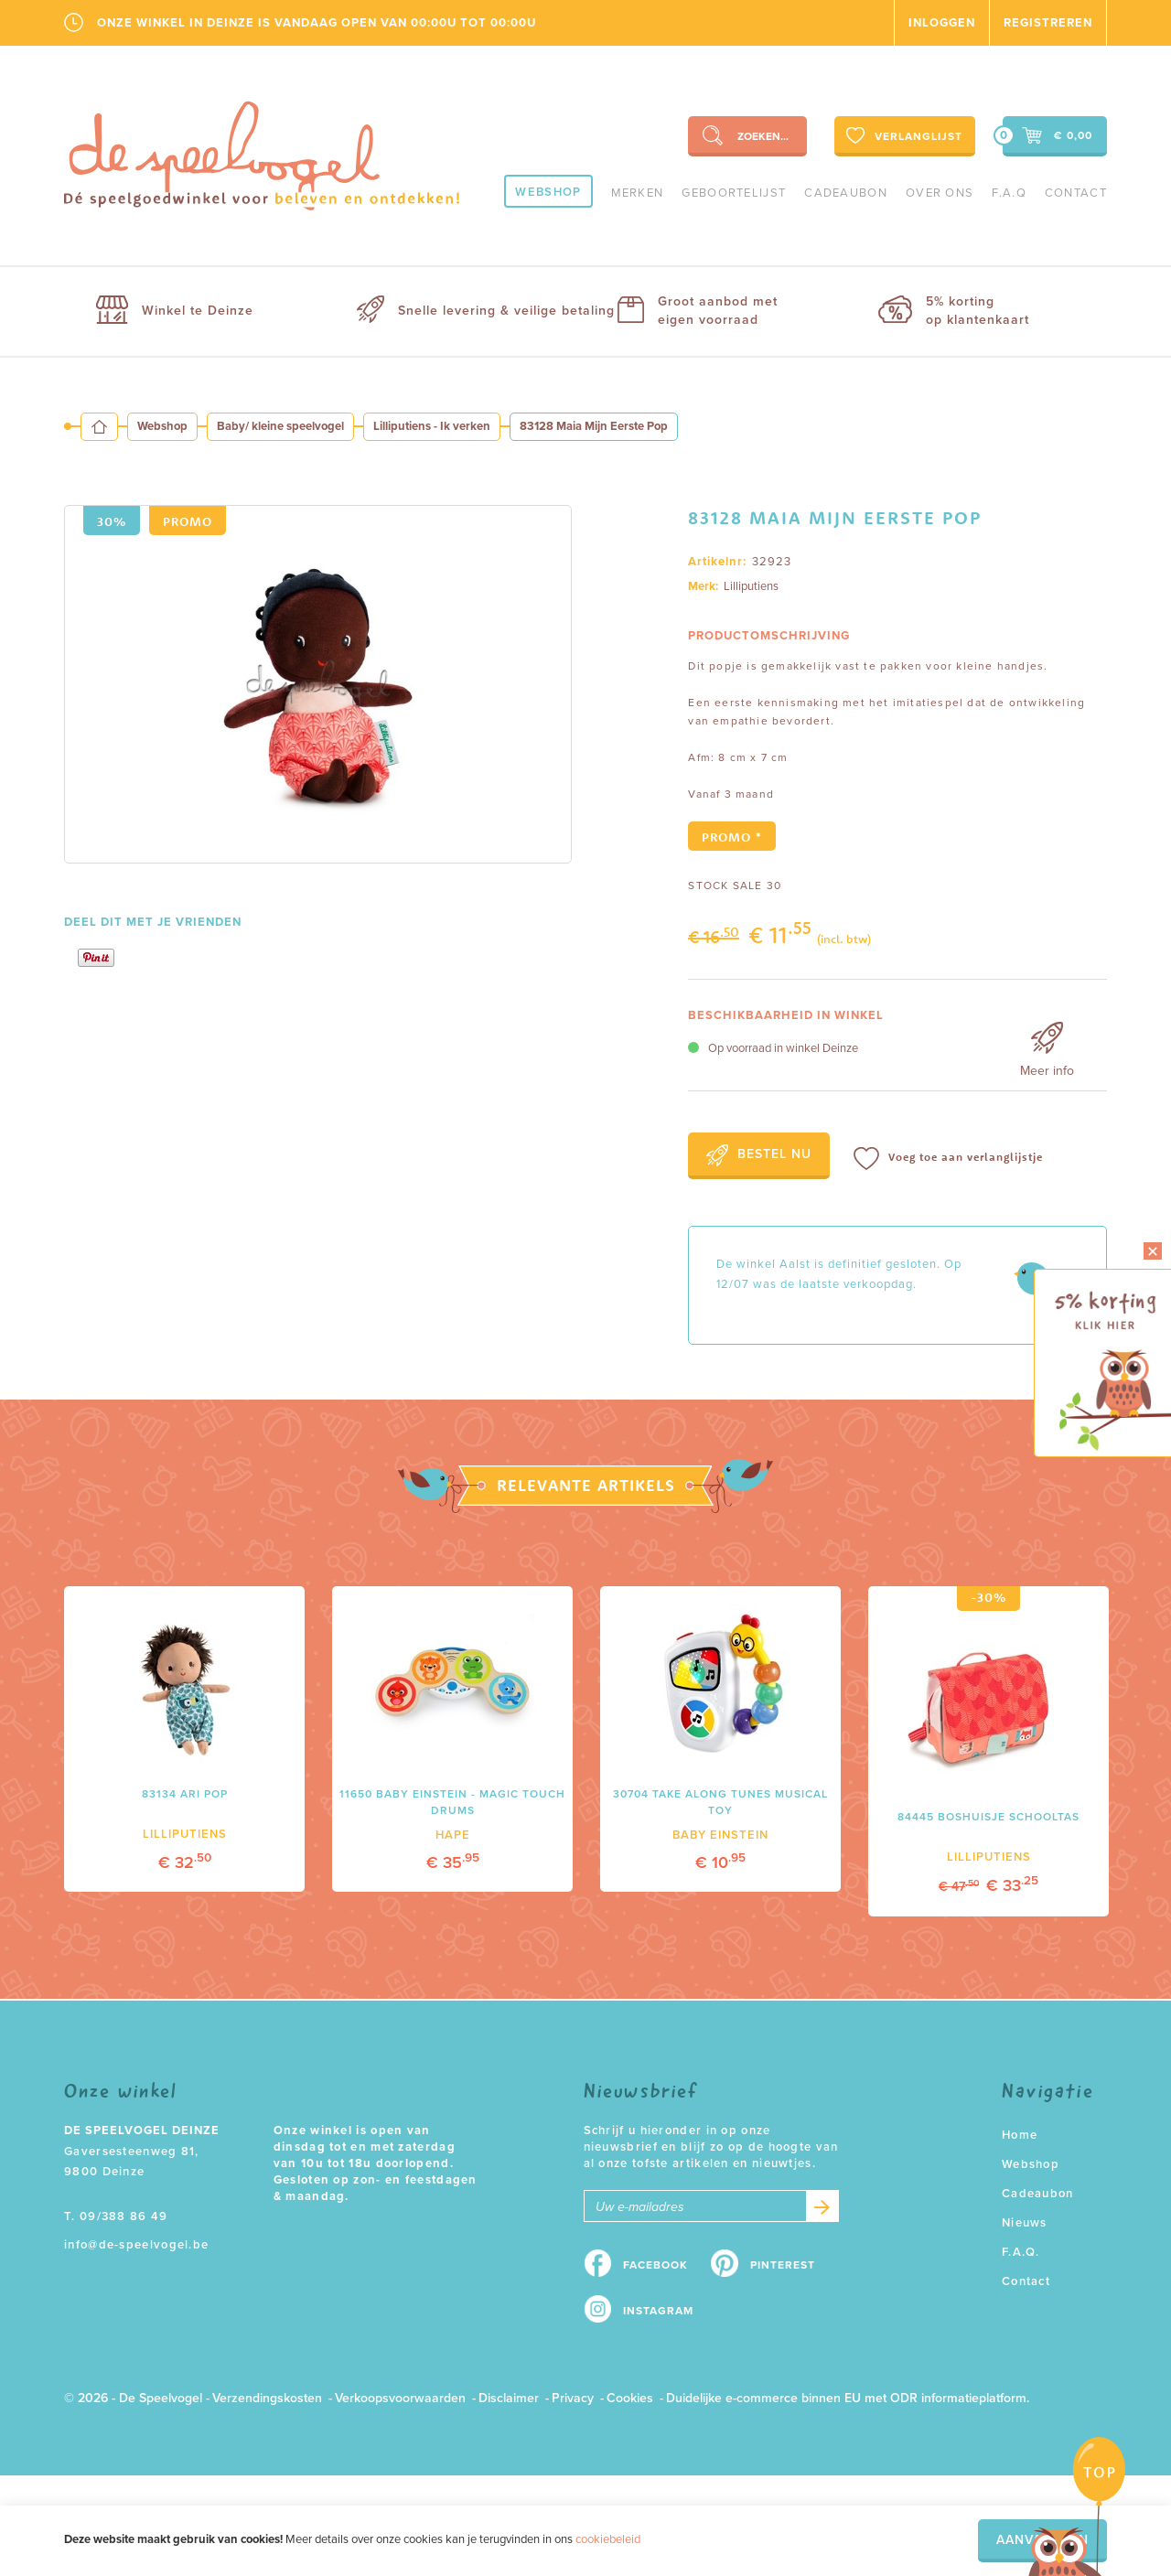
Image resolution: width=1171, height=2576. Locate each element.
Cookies (630, 2398)
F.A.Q (1009, 193)
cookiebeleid (607, 2539)
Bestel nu (758, 1155)
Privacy (573, 2398)
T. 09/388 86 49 (116, 2216)
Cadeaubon (845, 193)
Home (1019, 2135)
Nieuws (1024, 2223)
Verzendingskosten (267, 2398)
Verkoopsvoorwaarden (400, 2398)
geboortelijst (734, 193)
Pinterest (782, 2265)
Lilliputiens (751, 586)
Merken (637, 193)
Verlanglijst (902, 135)
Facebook (655, 2265)
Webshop (548, 192)
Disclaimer (508, 2398)
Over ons (939, 193)
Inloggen (941, 23)
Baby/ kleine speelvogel (280, 426)
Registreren (1048, 23)
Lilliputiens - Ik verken (431, 426)
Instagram (658, 2310)
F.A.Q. (1021, 2252)
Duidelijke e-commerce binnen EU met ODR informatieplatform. (847, 2398)
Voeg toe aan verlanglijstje (948, 1158)
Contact (1076, 193)
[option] (318, 684)
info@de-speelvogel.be (136, 2245)
